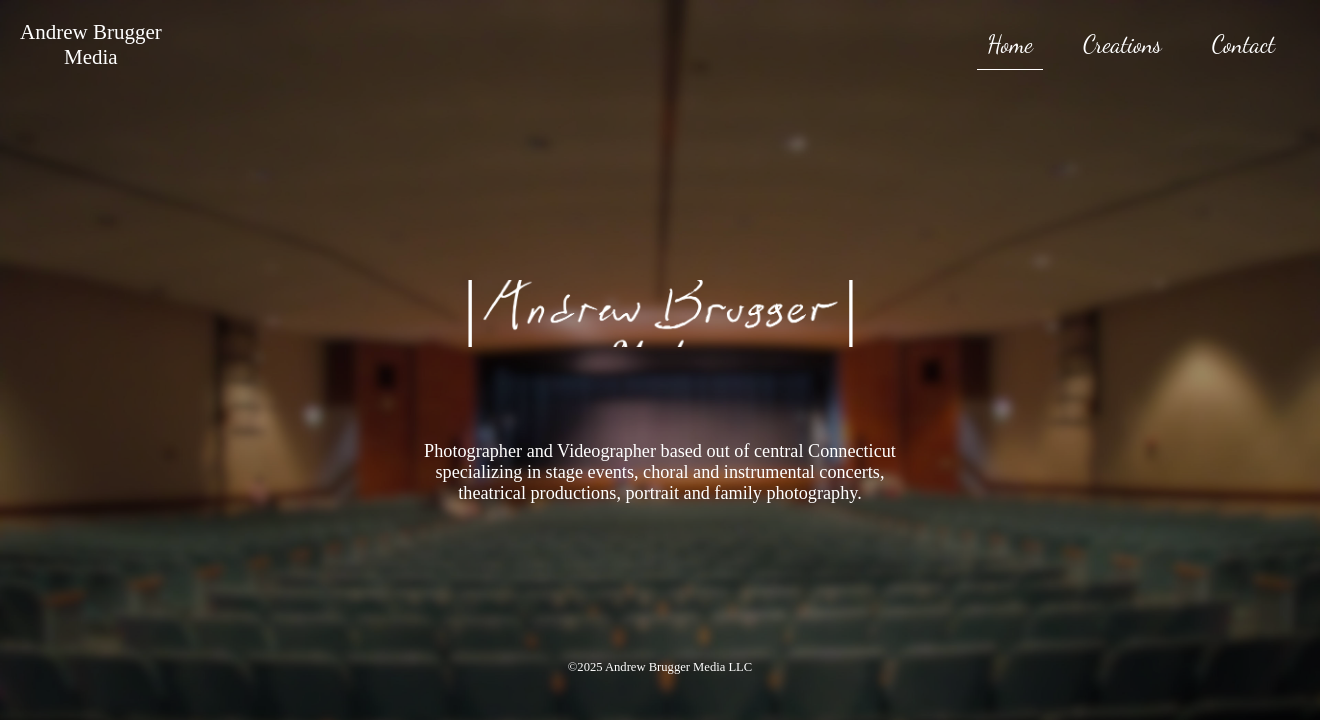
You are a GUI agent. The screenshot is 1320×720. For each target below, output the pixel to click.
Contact (1243, 44)
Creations (1122, 44)
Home (1010, 44)
